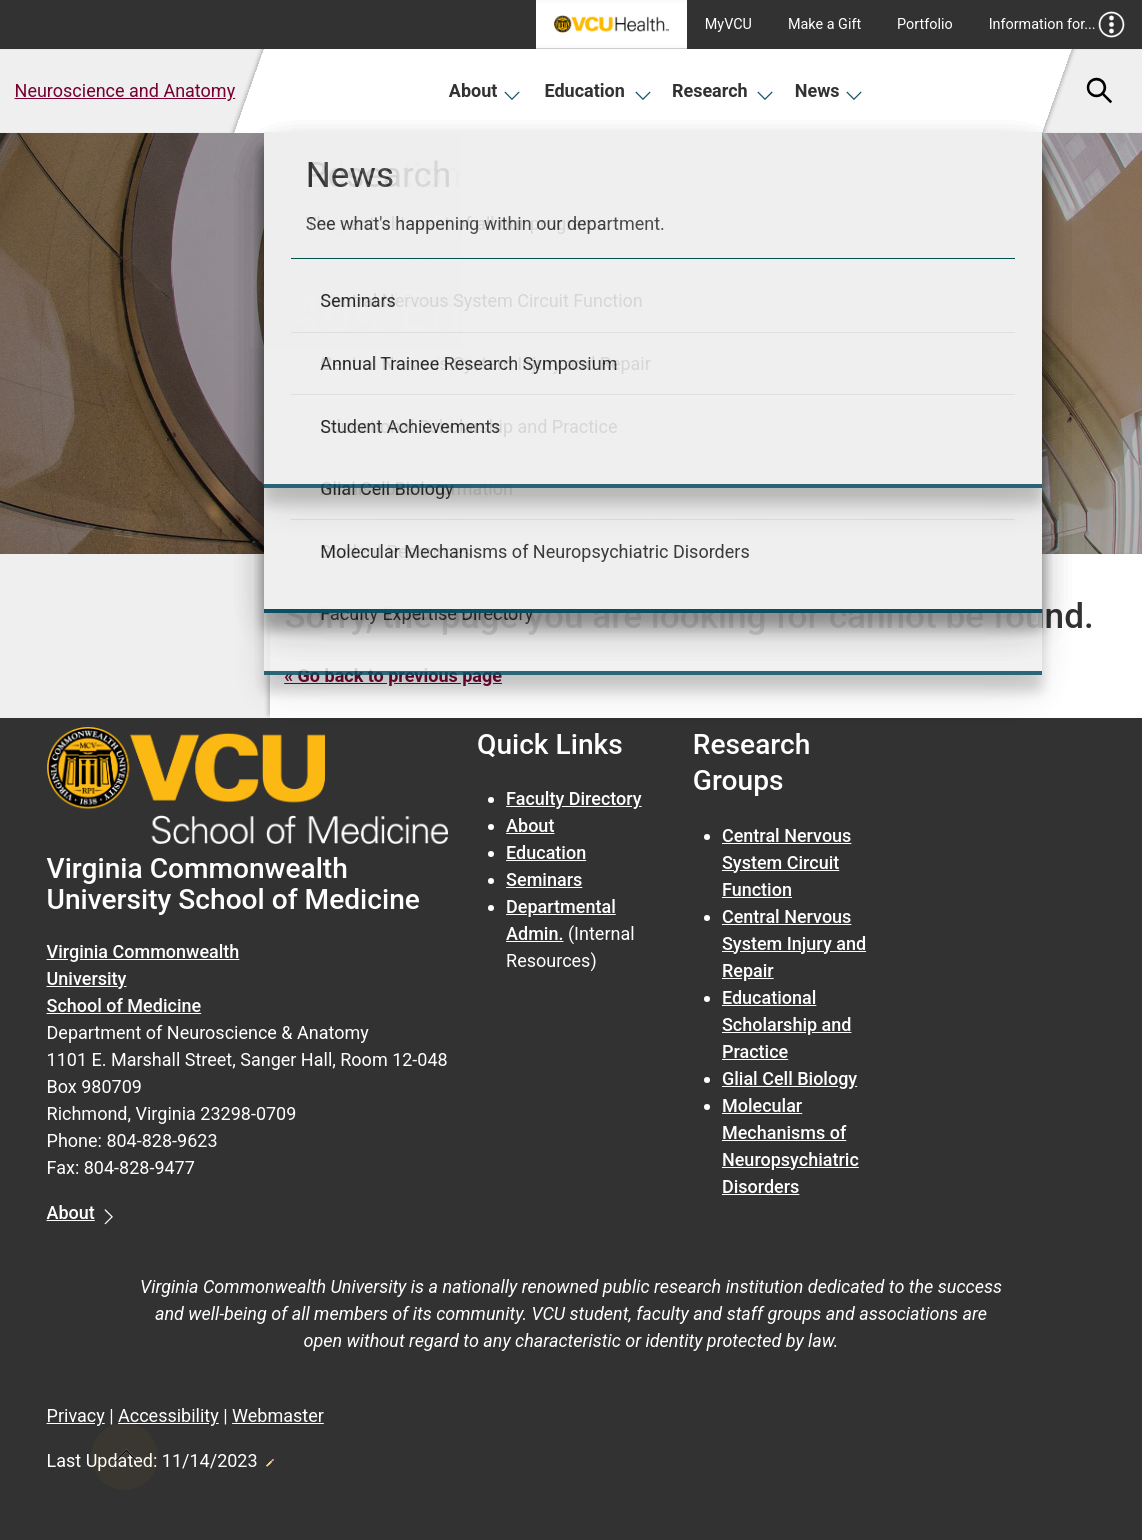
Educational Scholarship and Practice (786, 1024)
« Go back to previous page (393, 675)
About (485, 90)
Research (723, 90)
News (829, 90)
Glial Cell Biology (789, 1078)
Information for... (1057, 24)
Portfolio (925, 24)
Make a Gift (824, 24)
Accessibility (168, 1415)
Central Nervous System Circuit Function (786, 862)
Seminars (544, 879)
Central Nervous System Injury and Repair (794, 943)
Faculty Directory (574, 798)
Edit (269, 1457)
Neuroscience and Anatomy (125, 90)
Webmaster (278, 1415)
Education (598, 90)
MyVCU (728, 24)
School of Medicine (124, 1005)
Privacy (76, 1415)
